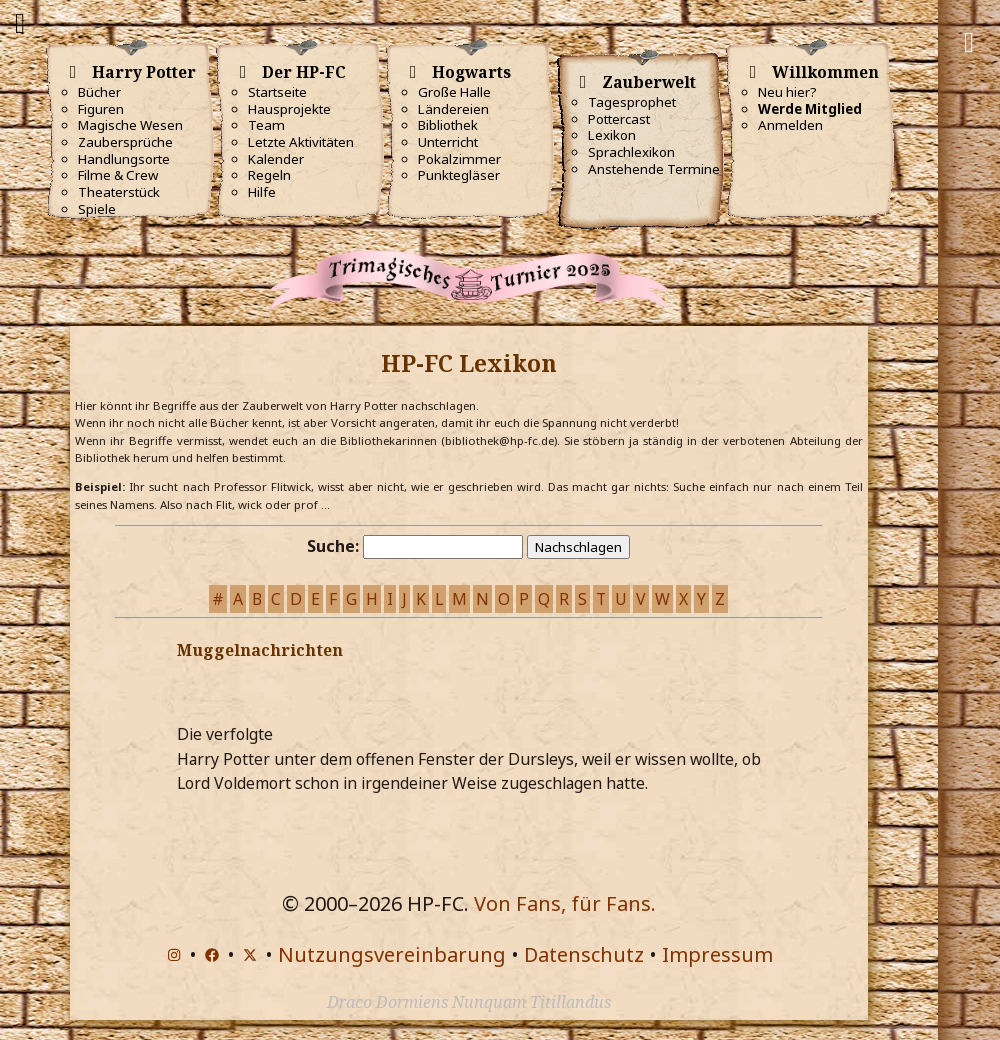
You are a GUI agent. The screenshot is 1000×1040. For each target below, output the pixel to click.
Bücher (99, 92)
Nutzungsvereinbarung (392, 954)
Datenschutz (584, 954)
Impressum (717, 954)
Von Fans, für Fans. (565, 903)
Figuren (101, 109)
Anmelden (790, 125)
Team (266, 125)
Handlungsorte (124, 159)
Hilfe (262, 192)
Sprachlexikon (631, 152)
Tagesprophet (632, 102)
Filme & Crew (118, 175)
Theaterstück (119, 192)
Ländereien (453, 109)
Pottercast (619, 119)
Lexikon (612, 135)
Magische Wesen (130, 125)
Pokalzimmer (459, 159)
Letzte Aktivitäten (301, 142)
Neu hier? (787, 92)
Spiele (97, 209)
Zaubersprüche (125, 142)
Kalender (276, 159)
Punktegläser (459, 175)
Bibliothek (448, 125)
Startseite (277, 92)
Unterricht (448, 142)
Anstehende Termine (654, 169)
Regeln (269, 175)
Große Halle (454, 92)
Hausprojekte (289, 109)
